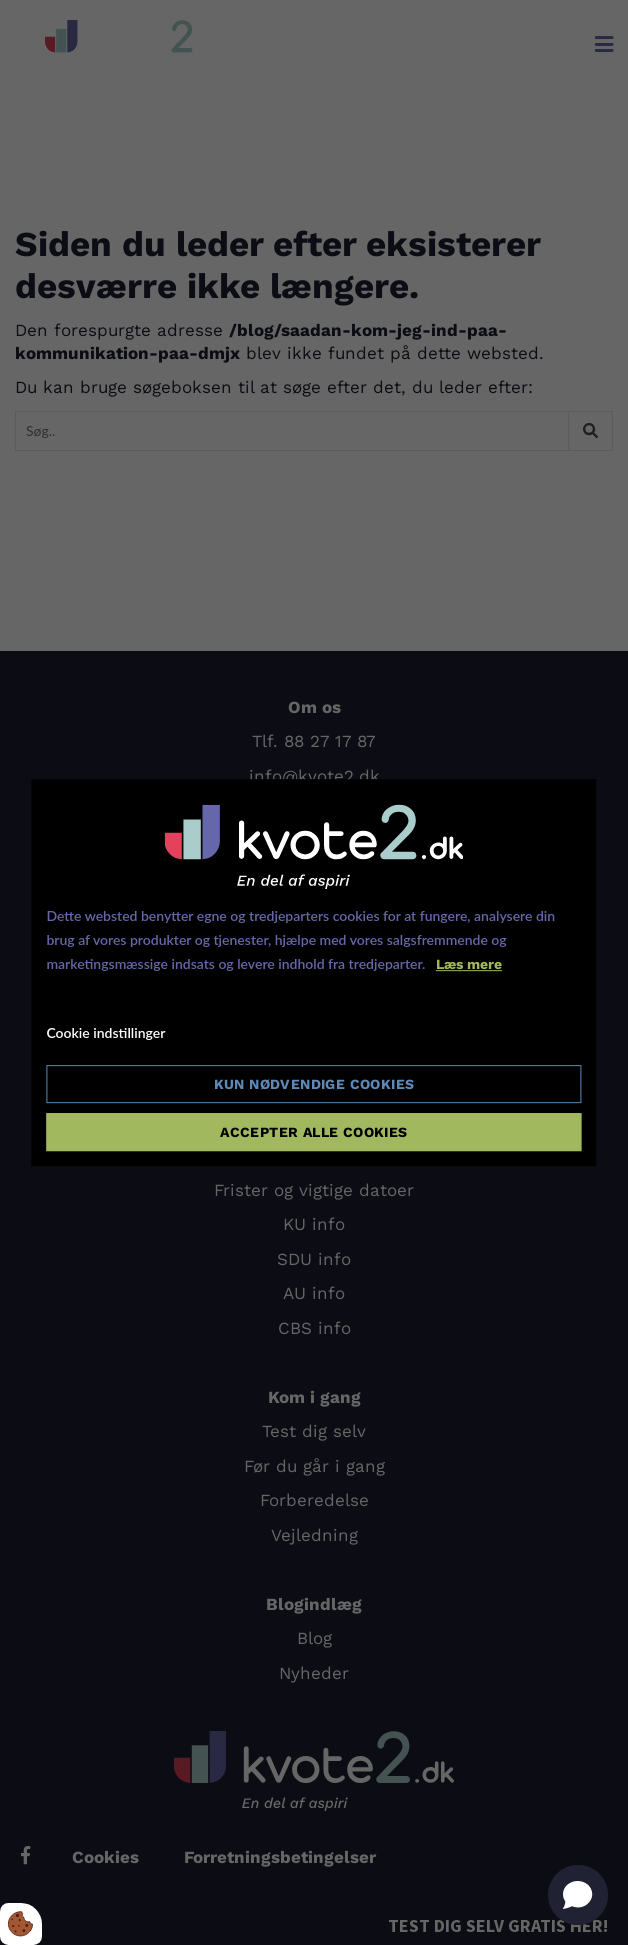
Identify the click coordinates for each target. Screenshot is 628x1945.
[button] (578, 1895)
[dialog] (313, 973)
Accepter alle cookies (313, 1132)
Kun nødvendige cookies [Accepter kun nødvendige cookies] (314, 1084)
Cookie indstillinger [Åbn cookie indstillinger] (105, 1033)
